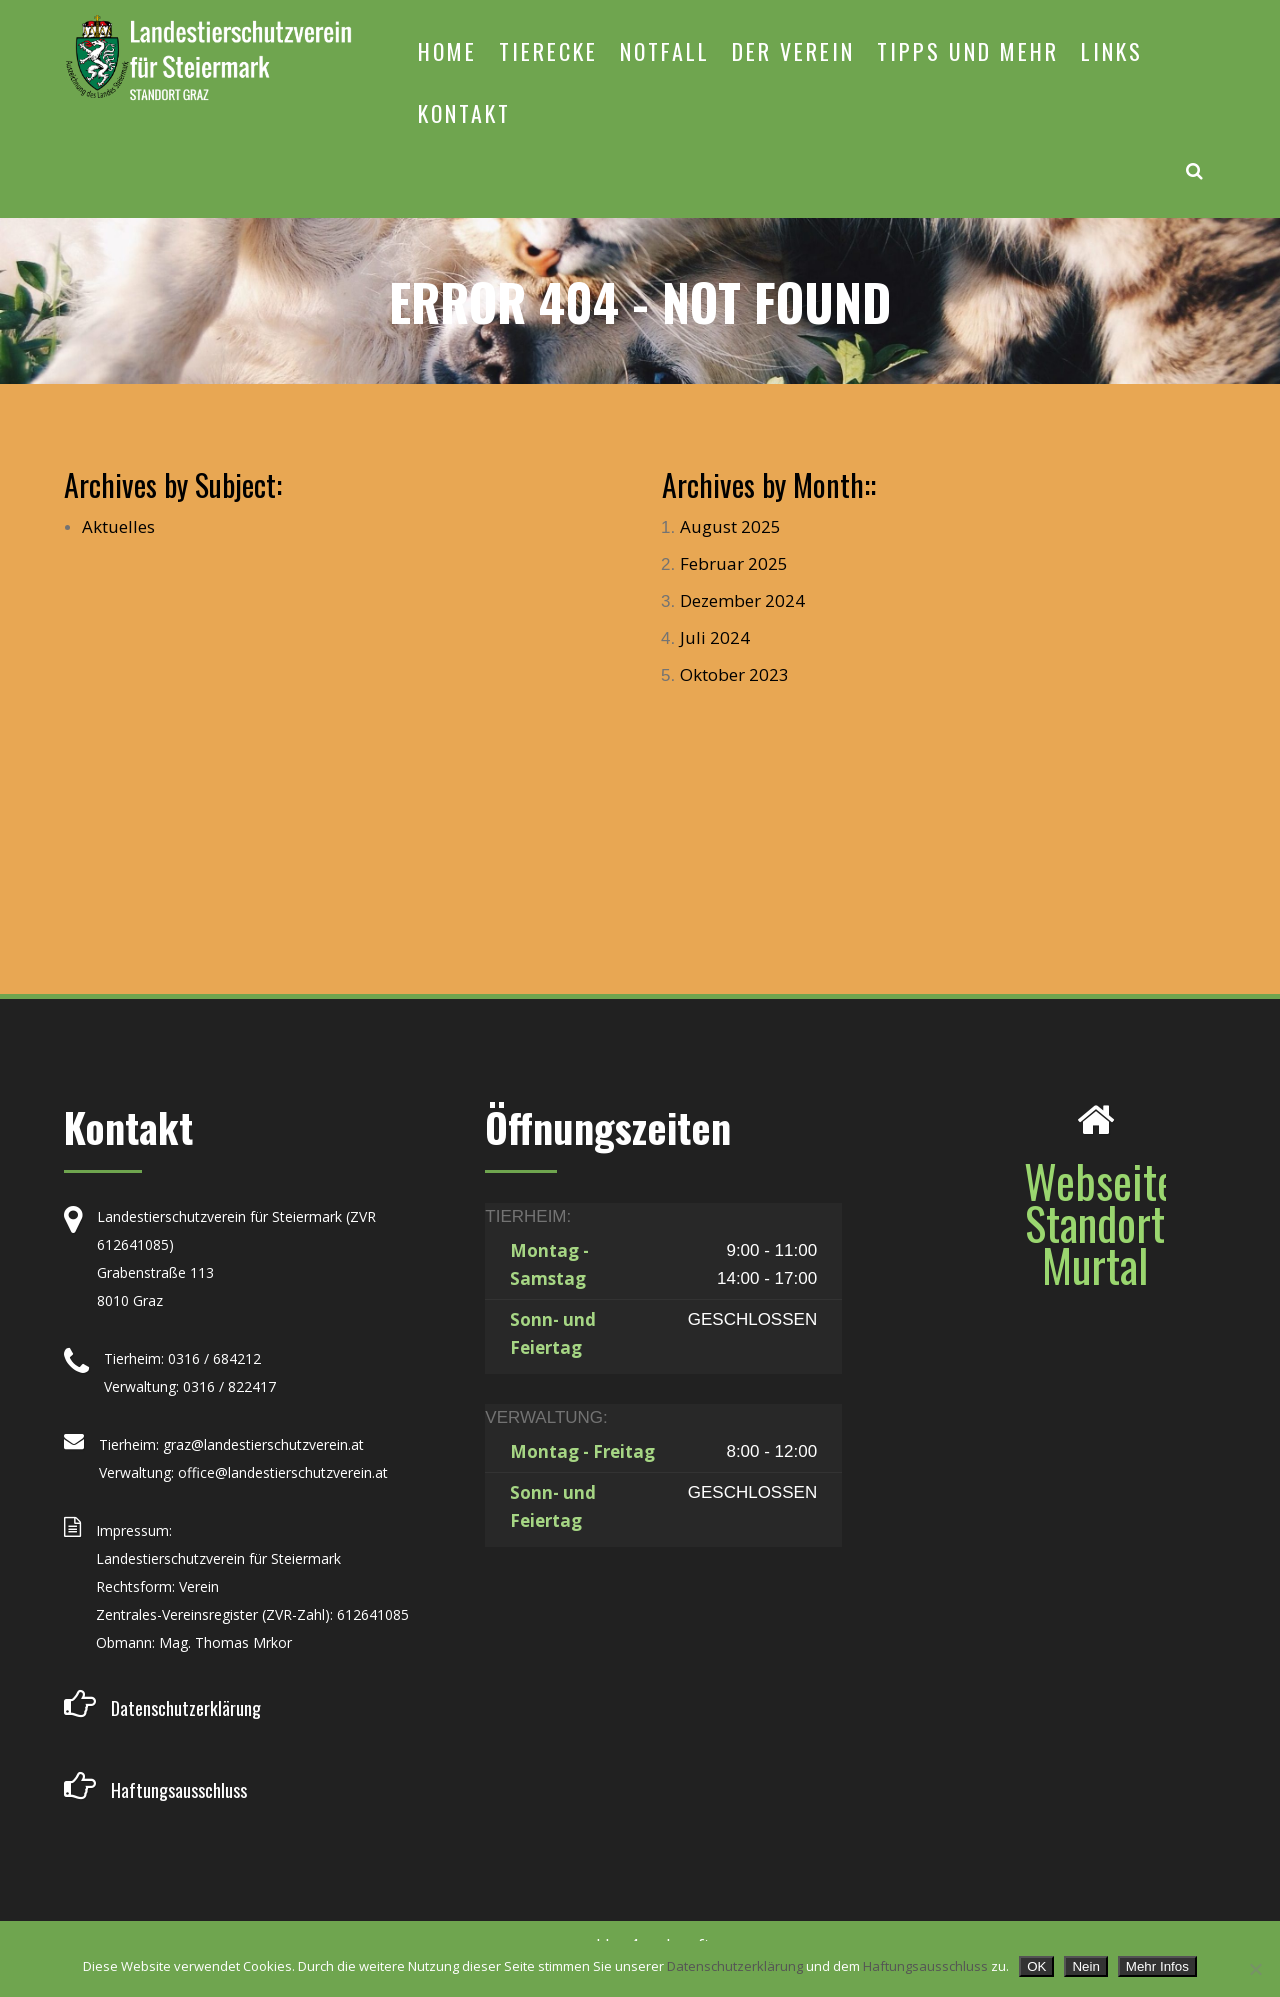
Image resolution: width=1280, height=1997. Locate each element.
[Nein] (1255, 1969)
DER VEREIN (793, 51)
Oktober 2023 (734, 674)
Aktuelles (118, 526)
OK (1036, 1966)
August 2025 (730, 526)
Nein (1085, 1966)
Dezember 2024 (742, 600)
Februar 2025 (734, 563)
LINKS (1112, 51)
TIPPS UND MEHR (968, 51)
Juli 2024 (715, 637)
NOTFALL (665, 51)
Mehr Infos (1157, 1966)
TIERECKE (548, 51)
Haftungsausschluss (925, 1966)
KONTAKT (464, 113)
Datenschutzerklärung (735, 1966)
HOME (447, 51)
